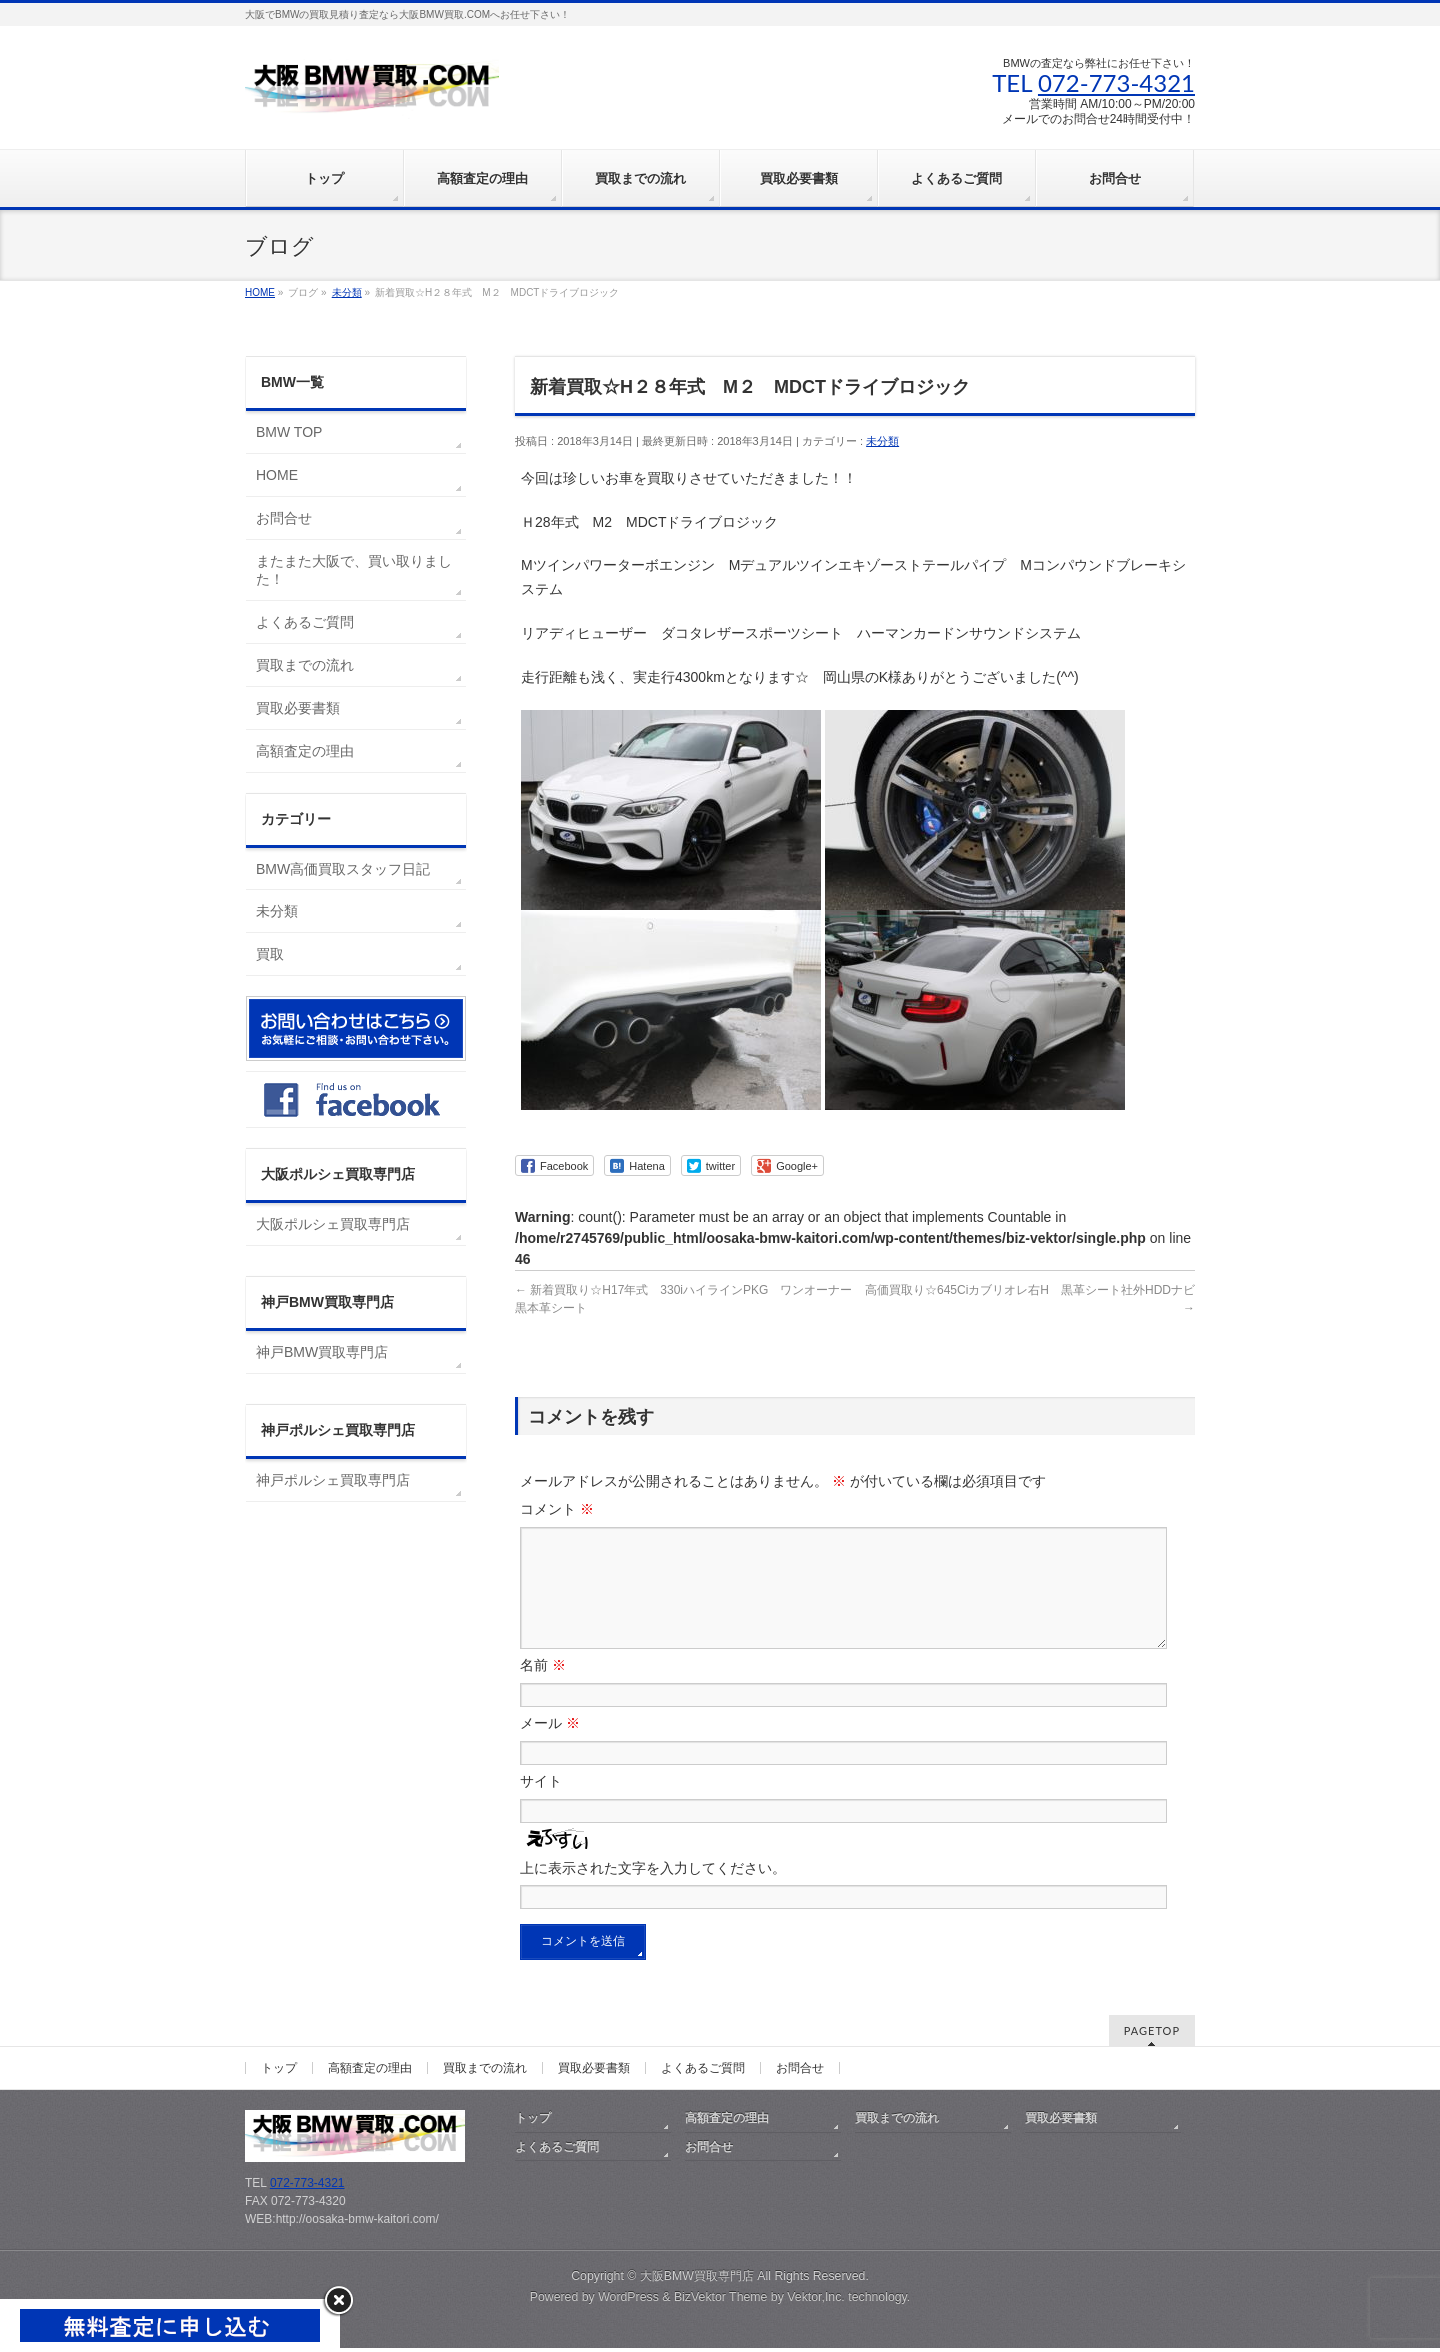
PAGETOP (1152, 2034)
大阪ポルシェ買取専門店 (333, 1224)
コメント (557, 1509)
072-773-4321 (1116, 82)
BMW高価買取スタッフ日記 (343, 869)
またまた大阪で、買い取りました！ (354, 570)
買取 (270, 954)
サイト (541, 1805)
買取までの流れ (305, 665)
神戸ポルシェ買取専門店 (333, 1480)
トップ (279, 2072)
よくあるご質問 (305, 622)
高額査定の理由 (305, 751)
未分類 (882, 441)
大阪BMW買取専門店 (697, 2280)
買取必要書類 (298, 708)
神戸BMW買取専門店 (322, 1352)
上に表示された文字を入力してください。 (653, 1892)
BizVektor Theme (721, 2301)
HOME (277, 475)
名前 (543, 1689)
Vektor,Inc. (816, 2301)
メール (550, 1747)
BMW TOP (289, 432)
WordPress (628, 2301)
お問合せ (284, 518)
